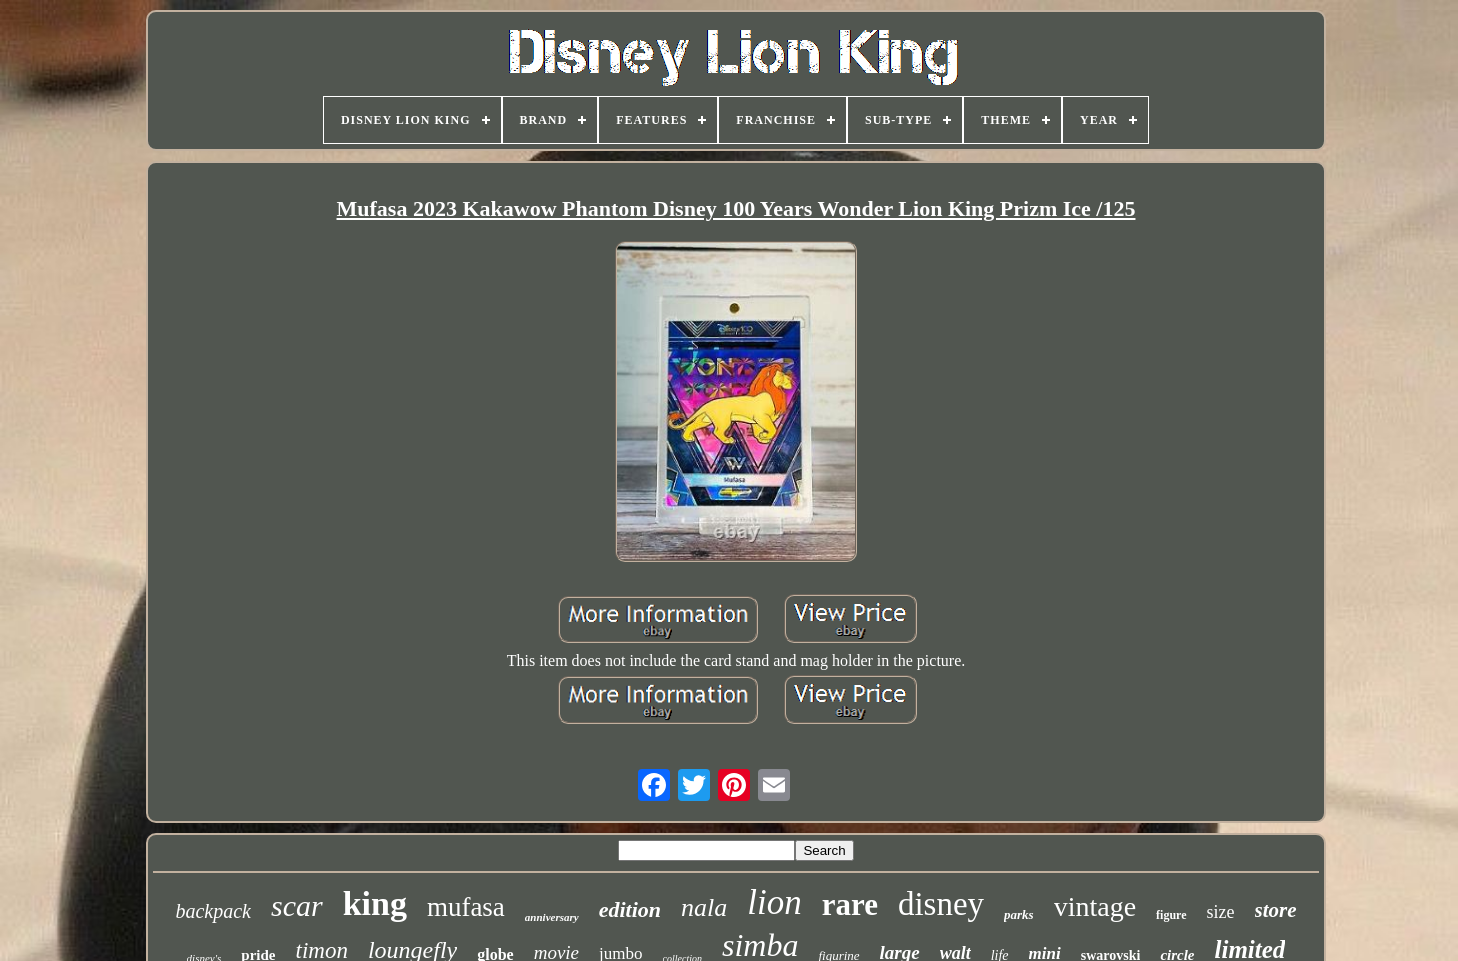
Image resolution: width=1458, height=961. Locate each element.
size (1221, 912)
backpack (213, 911)
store (1276, 910)
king (375, 903)
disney (941, 904)
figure (1171, 915)
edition (630, 909)
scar (297, 905)
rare (850, 904)
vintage (1095, 906)
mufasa (466, 907)
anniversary (552, 917)
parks (1019, 914)
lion (774, 902)
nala (704, 907)
